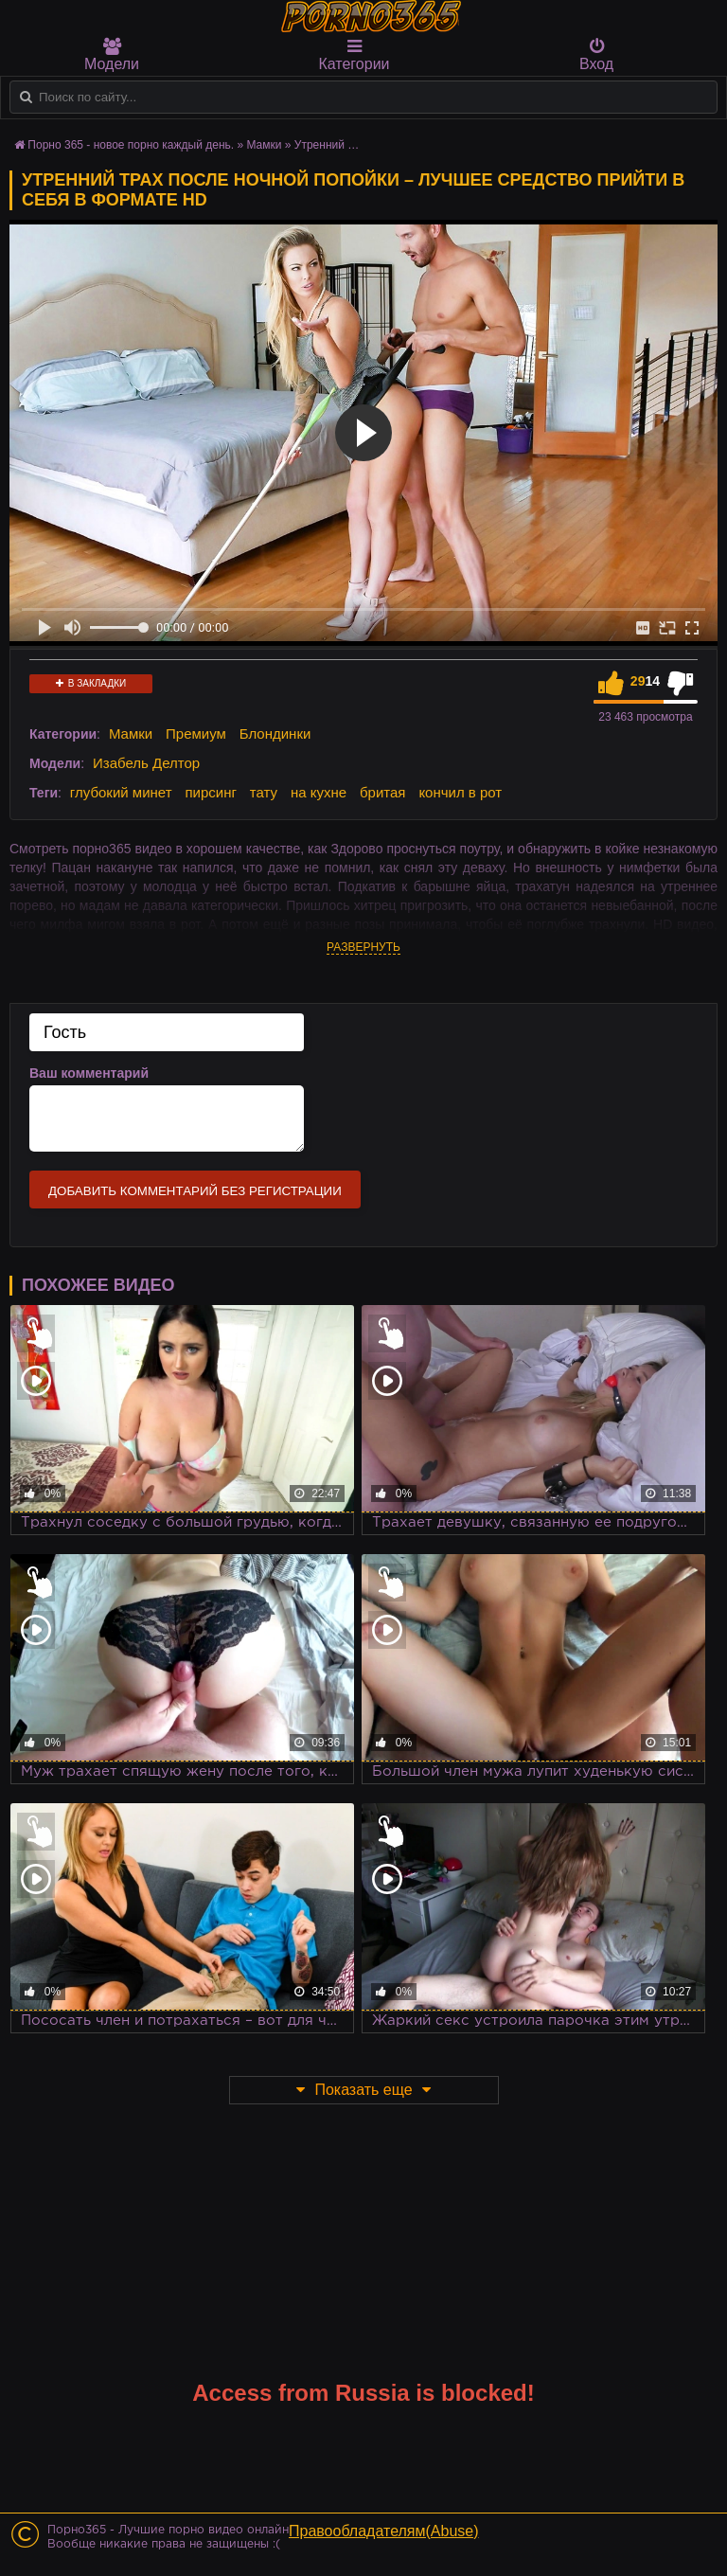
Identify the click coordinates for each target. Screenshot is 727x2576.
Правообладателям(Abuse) (384, 2531)
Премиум (196, 733)
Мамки (130, 733)
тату (263, 792)
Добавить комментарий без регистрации (195, 1191)
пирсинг (210, 792)
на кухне (318, 792)
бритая (382, 792)
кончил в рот (460, 792)
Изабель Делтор (146, 763)
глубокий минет (121, 792)
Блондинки (275, 733)
